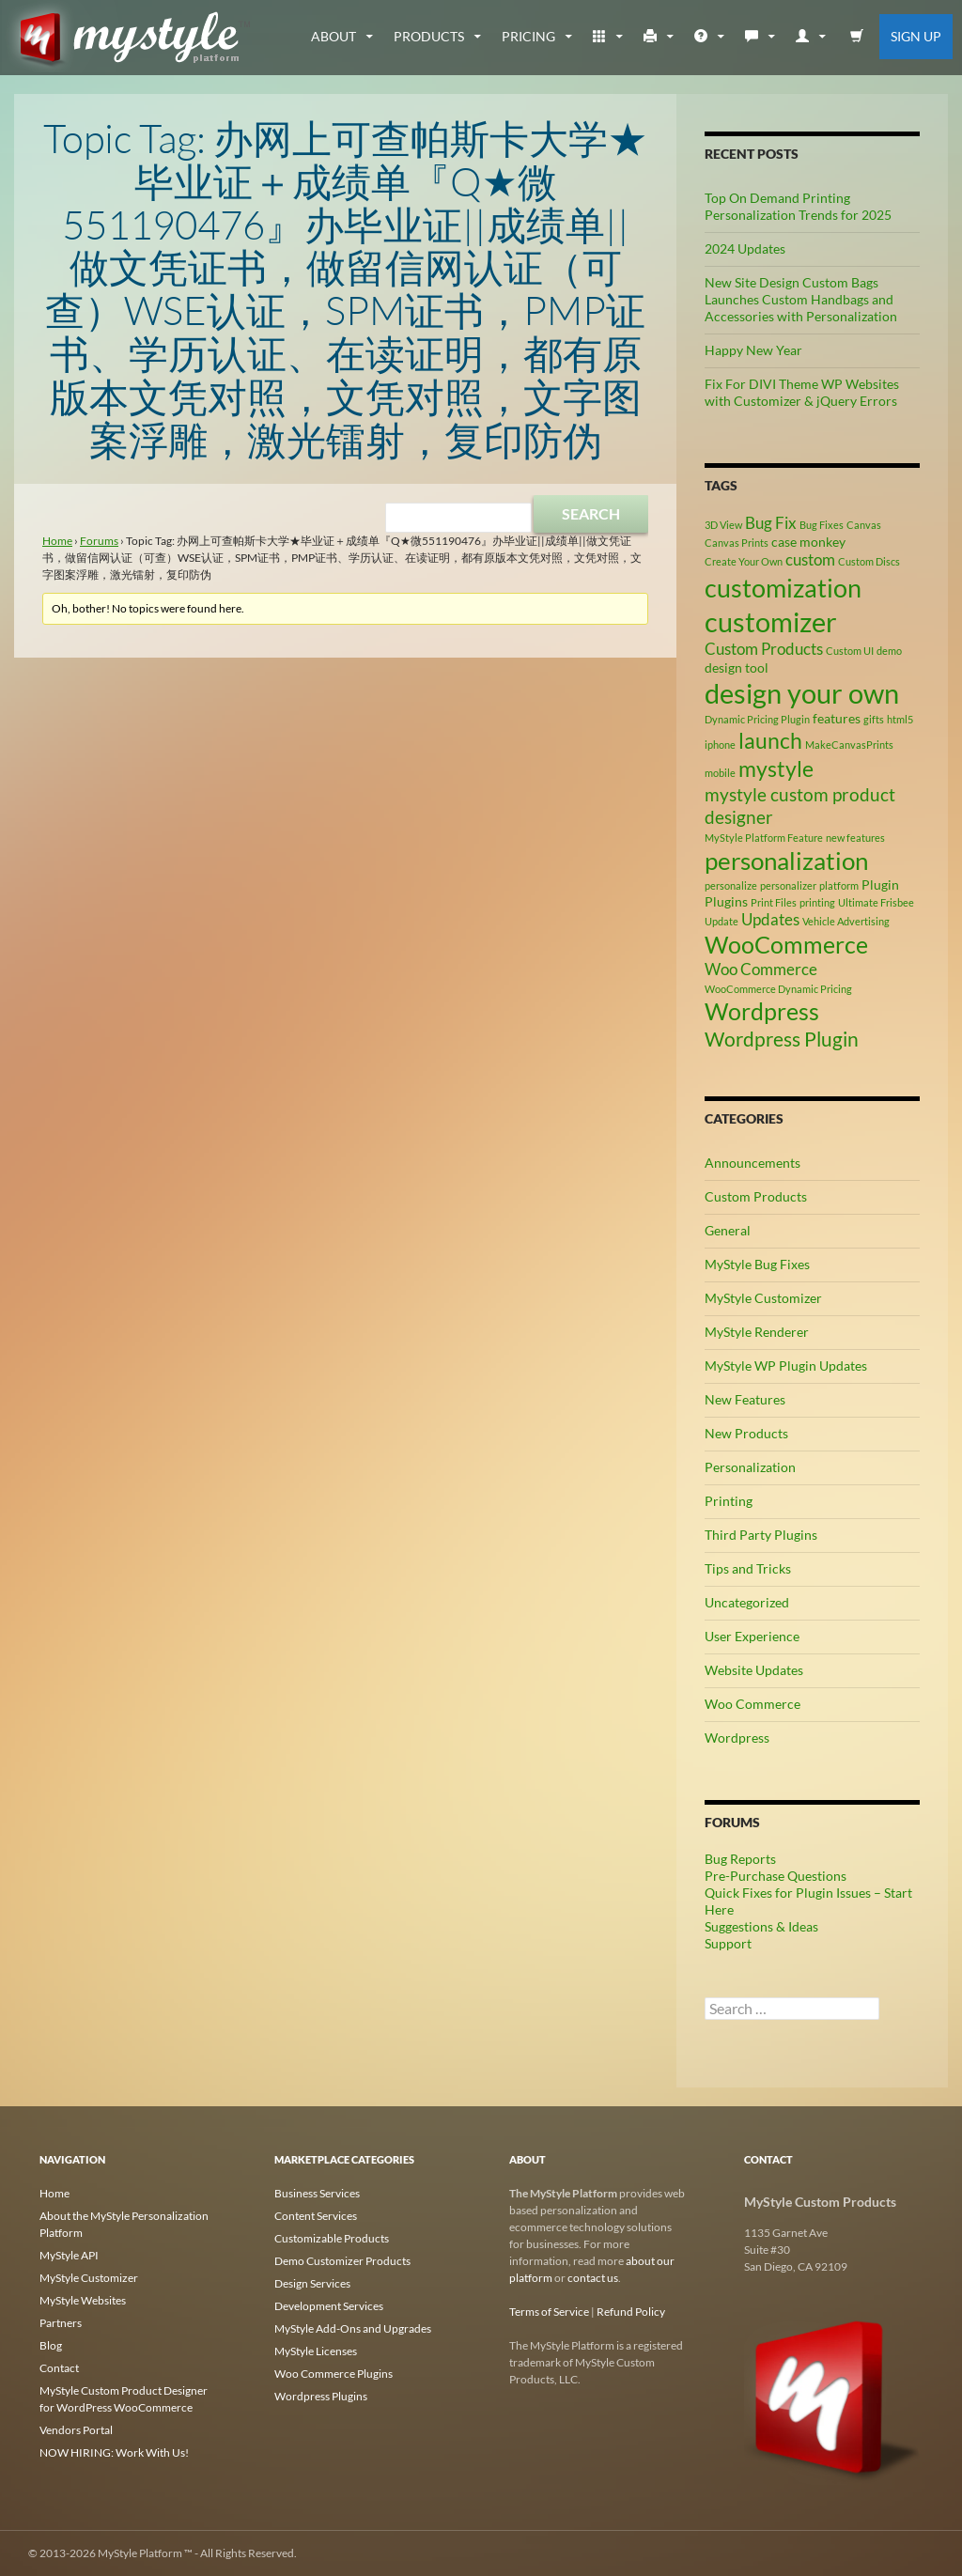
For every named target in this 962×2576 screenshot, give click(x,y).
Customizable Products (331, 2238)
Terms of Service (549, 2311)
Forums (99, 541)
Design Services (312, 2283)
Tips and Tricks (748, 1568)
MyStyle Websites (82, 2300)
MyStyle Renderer (757, 1332)
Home (57, 541)
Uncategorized (747, 1602)
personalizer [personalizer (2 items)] (788, 885)
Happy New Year (753, 350)
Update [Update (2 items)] (721, 921)
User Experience (752, 1636)
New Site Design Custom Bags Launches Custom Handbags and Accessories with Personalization (801, 299)
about (333, 36)
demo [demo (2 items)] (889, 650)
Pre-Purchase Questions (775, 1876)
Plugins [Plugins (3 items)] (726, 901)
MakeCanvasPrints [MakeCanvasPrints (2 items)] (849, 744)
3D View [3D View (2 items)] (723, 525)
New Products (746, 1433)
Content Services (315, 2216)
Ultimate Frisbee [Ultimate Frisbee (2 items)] (876, 902)
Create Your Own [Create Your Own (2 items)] (744, 561)
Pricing (528, 36)
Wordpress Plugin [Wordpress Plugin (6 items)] (782, 1039)
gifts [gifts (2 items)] (873, 719)
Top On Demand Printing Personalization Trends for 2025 (798, 206)
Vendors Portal (76, 2430)
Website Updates (754, 1670)
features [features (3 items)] (837, 718)
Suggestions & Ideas (761, 1926)
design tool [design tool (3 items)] (736, 667)
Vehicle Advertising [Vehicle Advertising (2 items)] (846, 921)
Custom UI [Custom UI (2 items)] (850, 650)
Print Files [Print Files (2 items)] (774, 902)
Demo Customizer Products (342, 2261)
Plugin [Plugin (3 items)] (880, 884)
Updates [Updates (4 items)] (770, 919)
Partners (60, 2323)
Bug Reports (740, 1859)
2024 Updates (745, 248)
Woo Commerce (752, 1704)
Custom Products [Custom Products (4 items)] (764, 649)
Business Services (317, 2193)
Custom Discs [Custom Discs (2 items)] (869, 561)
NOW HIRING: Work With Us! (114, 2452)
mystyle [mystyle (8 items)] (776, 768)
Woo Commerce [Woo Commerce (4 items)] (761, 969)
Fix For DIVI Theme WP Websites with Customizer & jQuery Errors (802, 392)
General (728, 1230)
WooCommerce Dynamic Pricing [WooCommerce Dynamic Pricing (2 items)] (778, 989)
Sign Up (916, 36)
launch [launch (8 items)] (770, 740)
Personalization (750, 1467)
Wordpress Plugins (320, 2396)
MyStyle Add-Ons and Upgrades (352, 2328)
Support (728, 1943)
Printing (729, 1501)
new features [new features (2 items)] (855, 837)
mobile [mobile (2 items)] (720, 773)
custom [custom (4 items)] (810, 560)
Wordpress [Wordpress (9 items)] (762, 1011)
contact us (592, 2278)
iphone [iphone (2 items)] (720, 744)
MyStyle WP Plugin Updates (786, 1365)
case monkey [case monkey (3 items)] (808, 542)
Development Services (328, 2306)
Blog (50, 2345)
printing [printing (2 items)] (817, 902)
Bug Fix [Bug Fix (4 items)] (771, 523)
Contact (59, 2368)
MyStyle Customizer (763, 1298)
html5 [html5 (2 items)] (900, 719)
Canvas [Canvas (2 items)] (863, 525)
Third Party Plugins (761, 1535)
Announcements (752, 1163)
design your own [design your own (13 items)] (802, 693)
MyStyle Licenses (315, 2351)
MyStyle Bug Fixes (757, 1264)
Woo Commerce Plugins (333, 2374)
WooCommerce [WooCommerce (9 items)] (786, 944)
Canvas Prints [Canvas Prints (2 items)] (736, 542)
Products (429, 36)
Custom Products (756, 1196)
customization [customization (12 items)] (783, 587)
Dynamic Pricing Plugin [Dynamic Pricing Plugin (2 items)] (757, 719)
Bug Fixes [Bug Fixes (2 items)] (821, 525)
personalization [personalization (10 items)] (786, 860)
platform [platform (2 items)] (839, 885)
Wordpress (737, 1738)
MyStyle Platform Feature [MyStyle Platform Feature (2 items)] (764, 837)
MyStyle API (69, 2255)
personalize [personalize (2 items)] (731, 885)
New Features (745, 1399)
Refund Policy (631, 2311)
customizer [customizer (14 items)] (771, 621)
